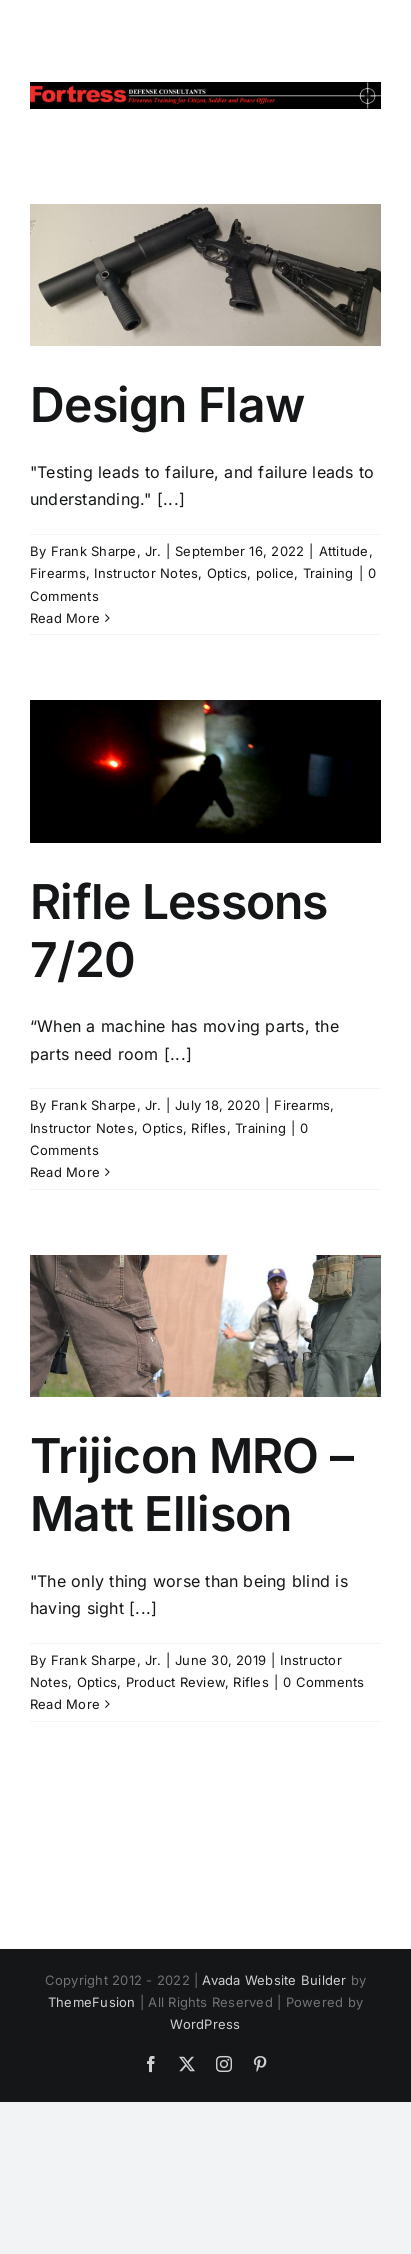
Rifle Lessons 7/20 (179, 930)
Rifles (208, 1128)
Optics (227, 573)
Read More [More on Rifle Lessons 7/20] (65, 1172)
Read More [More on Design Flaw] (65, 618)
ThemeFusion (92, 2002)
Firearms (58, 573)
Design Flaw (167, 404)
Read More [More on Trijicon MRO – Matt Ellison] (65, 1704)
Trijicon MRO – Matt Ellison (191, 1484)
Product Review (175, 1682)
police (275, 573)
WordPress (205, 2024)
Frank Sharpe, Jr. (106, 551)
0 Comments (323, 1682)
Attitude (344, 551)
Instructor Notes (146, 573)
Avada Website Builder (274, 1980)
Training (328, 573)
